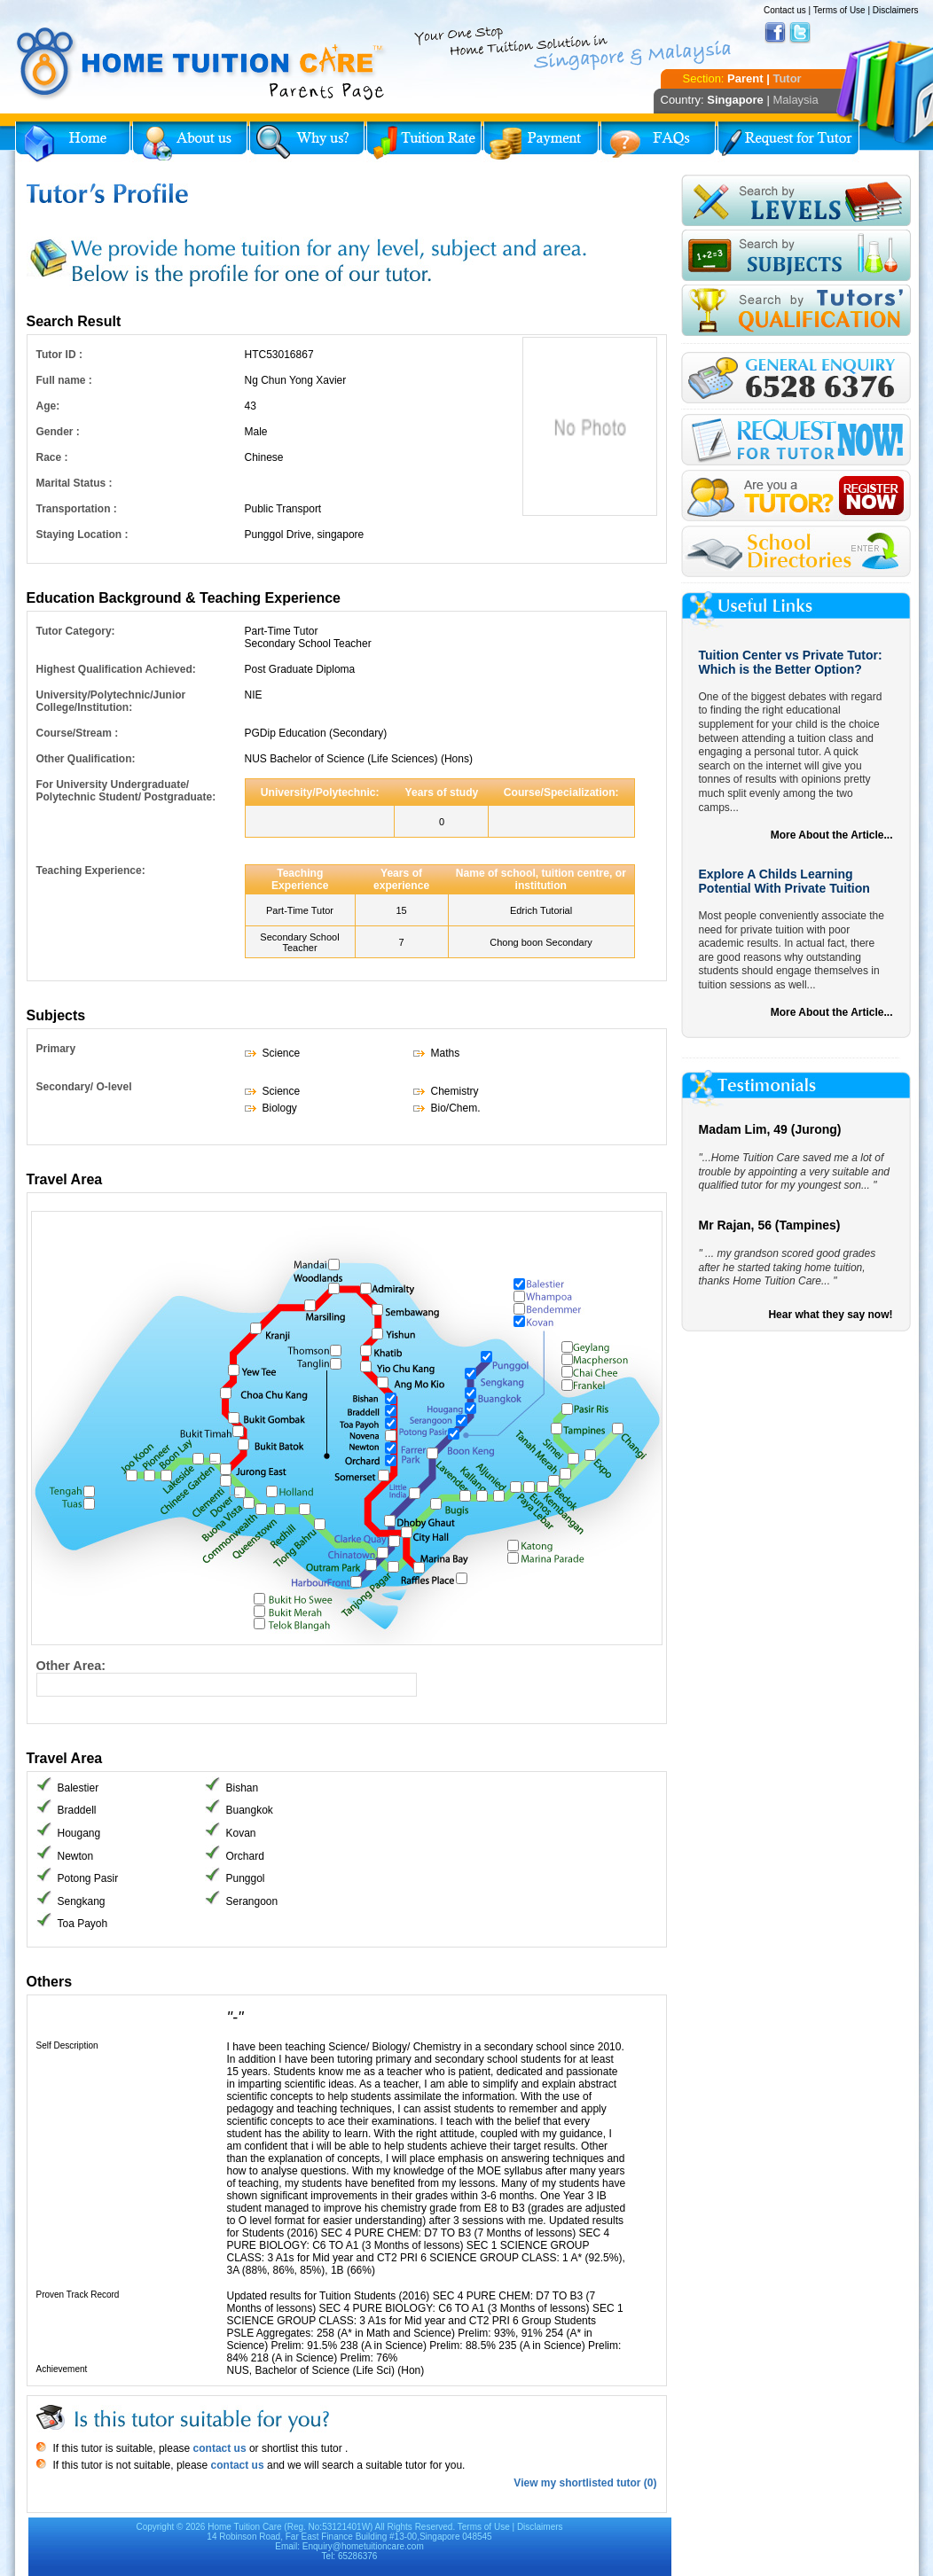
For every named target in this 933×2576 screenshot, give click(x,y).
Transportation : (76, 509)
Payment (541, 141)
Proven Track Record (78, 2294)
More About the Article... (832, 835)
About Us (189, 141)
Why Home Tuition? (307, 141)
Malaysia (795, 99)
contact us (218, 2448)
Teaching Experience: (90, 870)
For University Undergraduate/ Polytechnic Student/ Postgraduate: (126, 790)
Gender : (58, 431)
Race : (52, 457)
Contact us (785, 10)
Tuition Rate (424, 141)
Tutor (786, 78)
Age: (48, 406)
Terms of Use (839, 10)
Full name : (64, 380)
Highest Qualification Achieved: (116, 669)
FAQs (658, 141)
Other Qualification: (86, 759)
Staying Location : (82, 534)
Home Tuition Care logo (201, 64)
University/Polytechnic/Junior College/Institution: (111, 701)
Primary (56, 1048)
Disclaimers (896, 10)
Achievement (62, 2369)
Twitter (800, 32)
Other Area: (71, 1666)
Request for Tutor (788, 141)
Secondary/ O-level (84, 1087)
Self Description (67, 2045)
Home (72, 141)
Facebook (775, 32)
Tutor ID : (59, 354)
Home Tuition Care (244, 2527)
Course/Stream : (77, 733)
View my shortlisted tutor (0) (585, 2483)
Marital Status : (74, 483)
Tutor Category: (75, 631)
